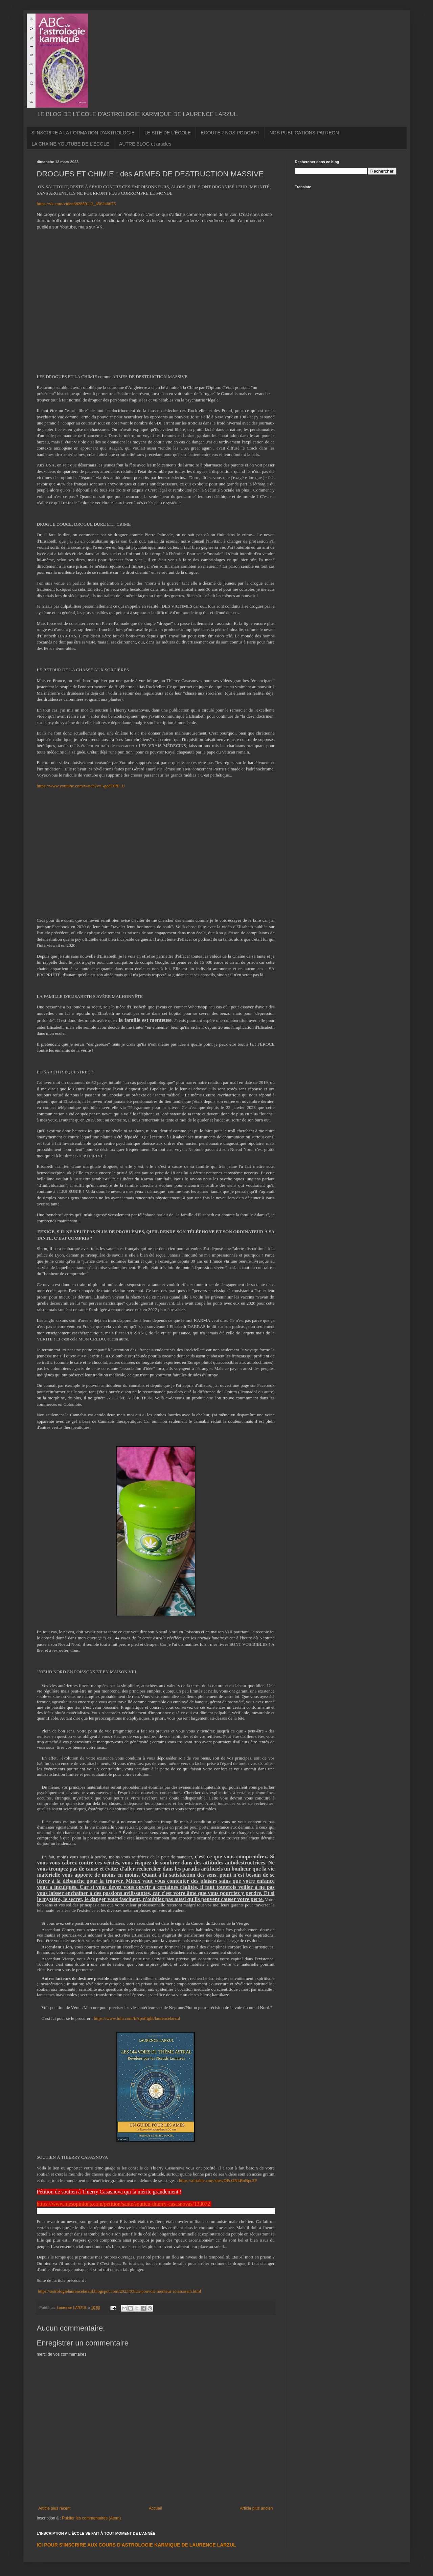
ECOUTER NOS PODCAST (230, 132)
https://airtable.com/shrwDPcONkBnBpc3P (218, 2180)
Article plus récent (55, 2508)
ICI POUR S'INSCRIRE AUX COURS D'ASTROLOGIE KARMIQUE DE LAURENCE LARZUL (136, 2545)
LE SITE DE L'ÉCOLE (167, 132)
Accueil (155, 2508)
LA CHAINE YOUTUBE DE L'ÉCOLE (71, 144)
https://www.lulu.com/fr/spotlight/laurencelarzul (137, 2018)
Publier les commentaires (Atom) (91, 2518)
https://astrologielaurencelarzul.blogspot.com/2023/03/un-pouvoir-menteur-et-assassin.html (119, 2291)
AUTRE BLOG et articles (145, 144)
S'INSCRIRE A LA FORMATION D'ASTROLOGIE (83, 132)
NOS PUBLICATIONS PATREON (304, 132)
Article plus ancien (256, 2508)
